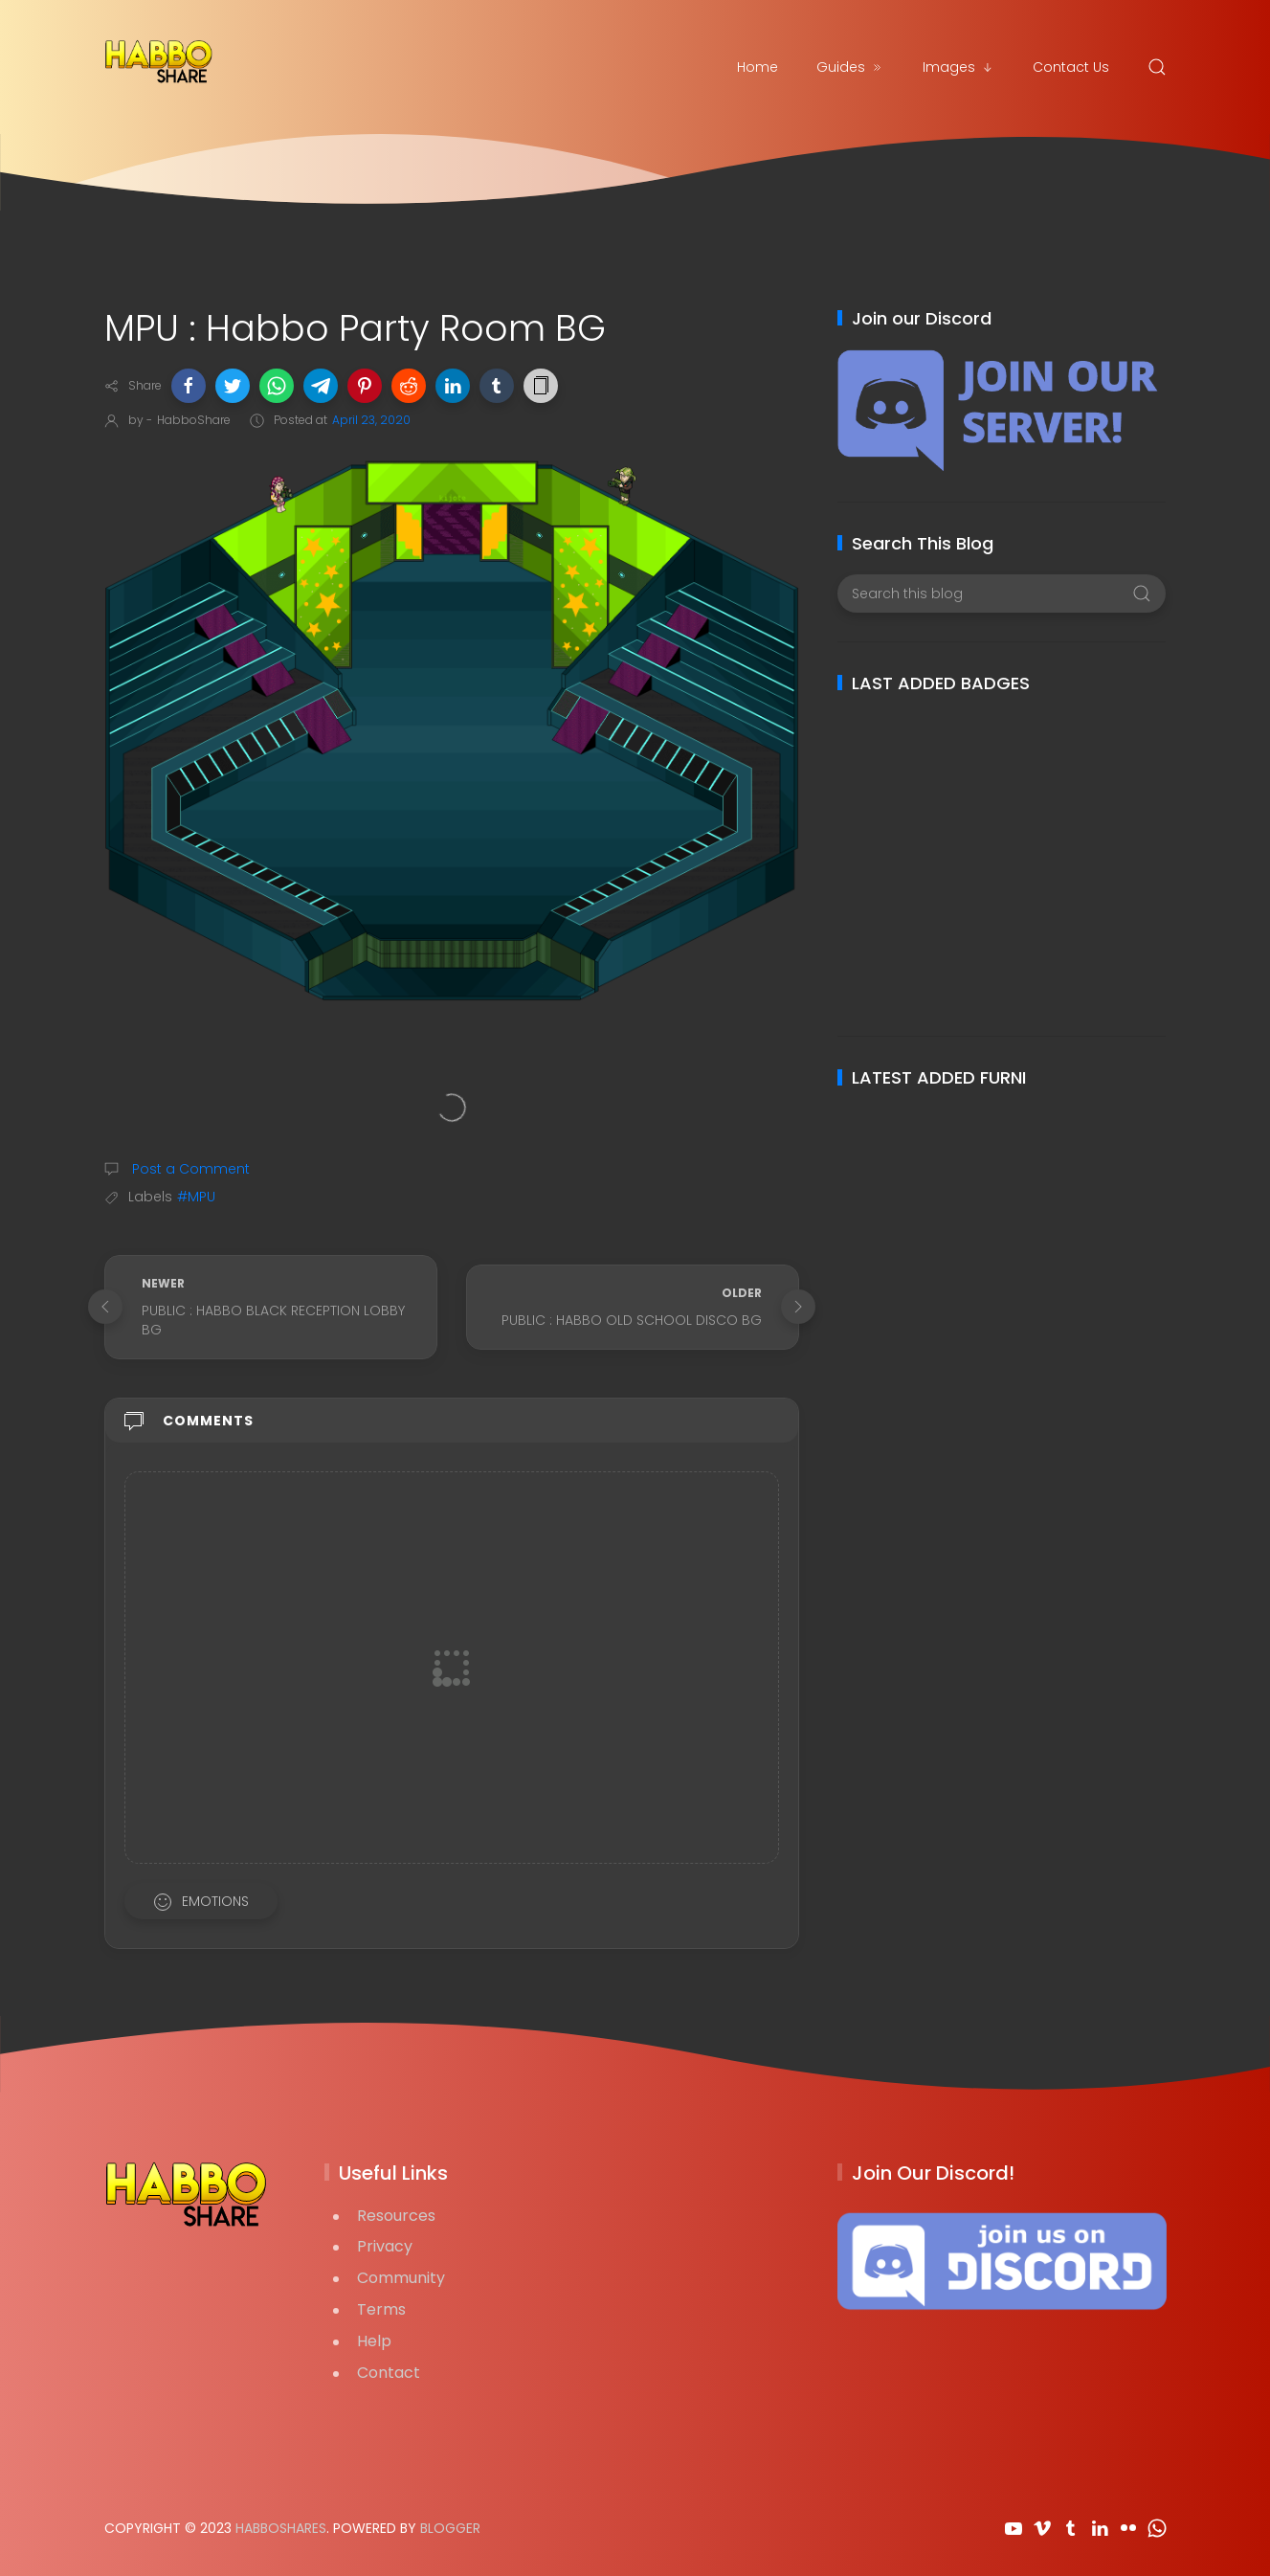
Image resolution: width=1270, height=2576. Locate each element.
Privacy (384, 2246)
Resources (396, 2216)
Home (757, 67)
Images (958, 67)
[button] (188, 386)
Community (401, 2278)
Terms (381, 2309)
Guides (850, 67)
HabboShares (280, 2528)
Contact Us (1071, 67)
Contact (388, 2373)
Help (374, 2341)
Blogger (450, 2528)
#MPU (196, 1196)
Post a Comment (189, 1168)
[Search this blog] (1001, 593)
